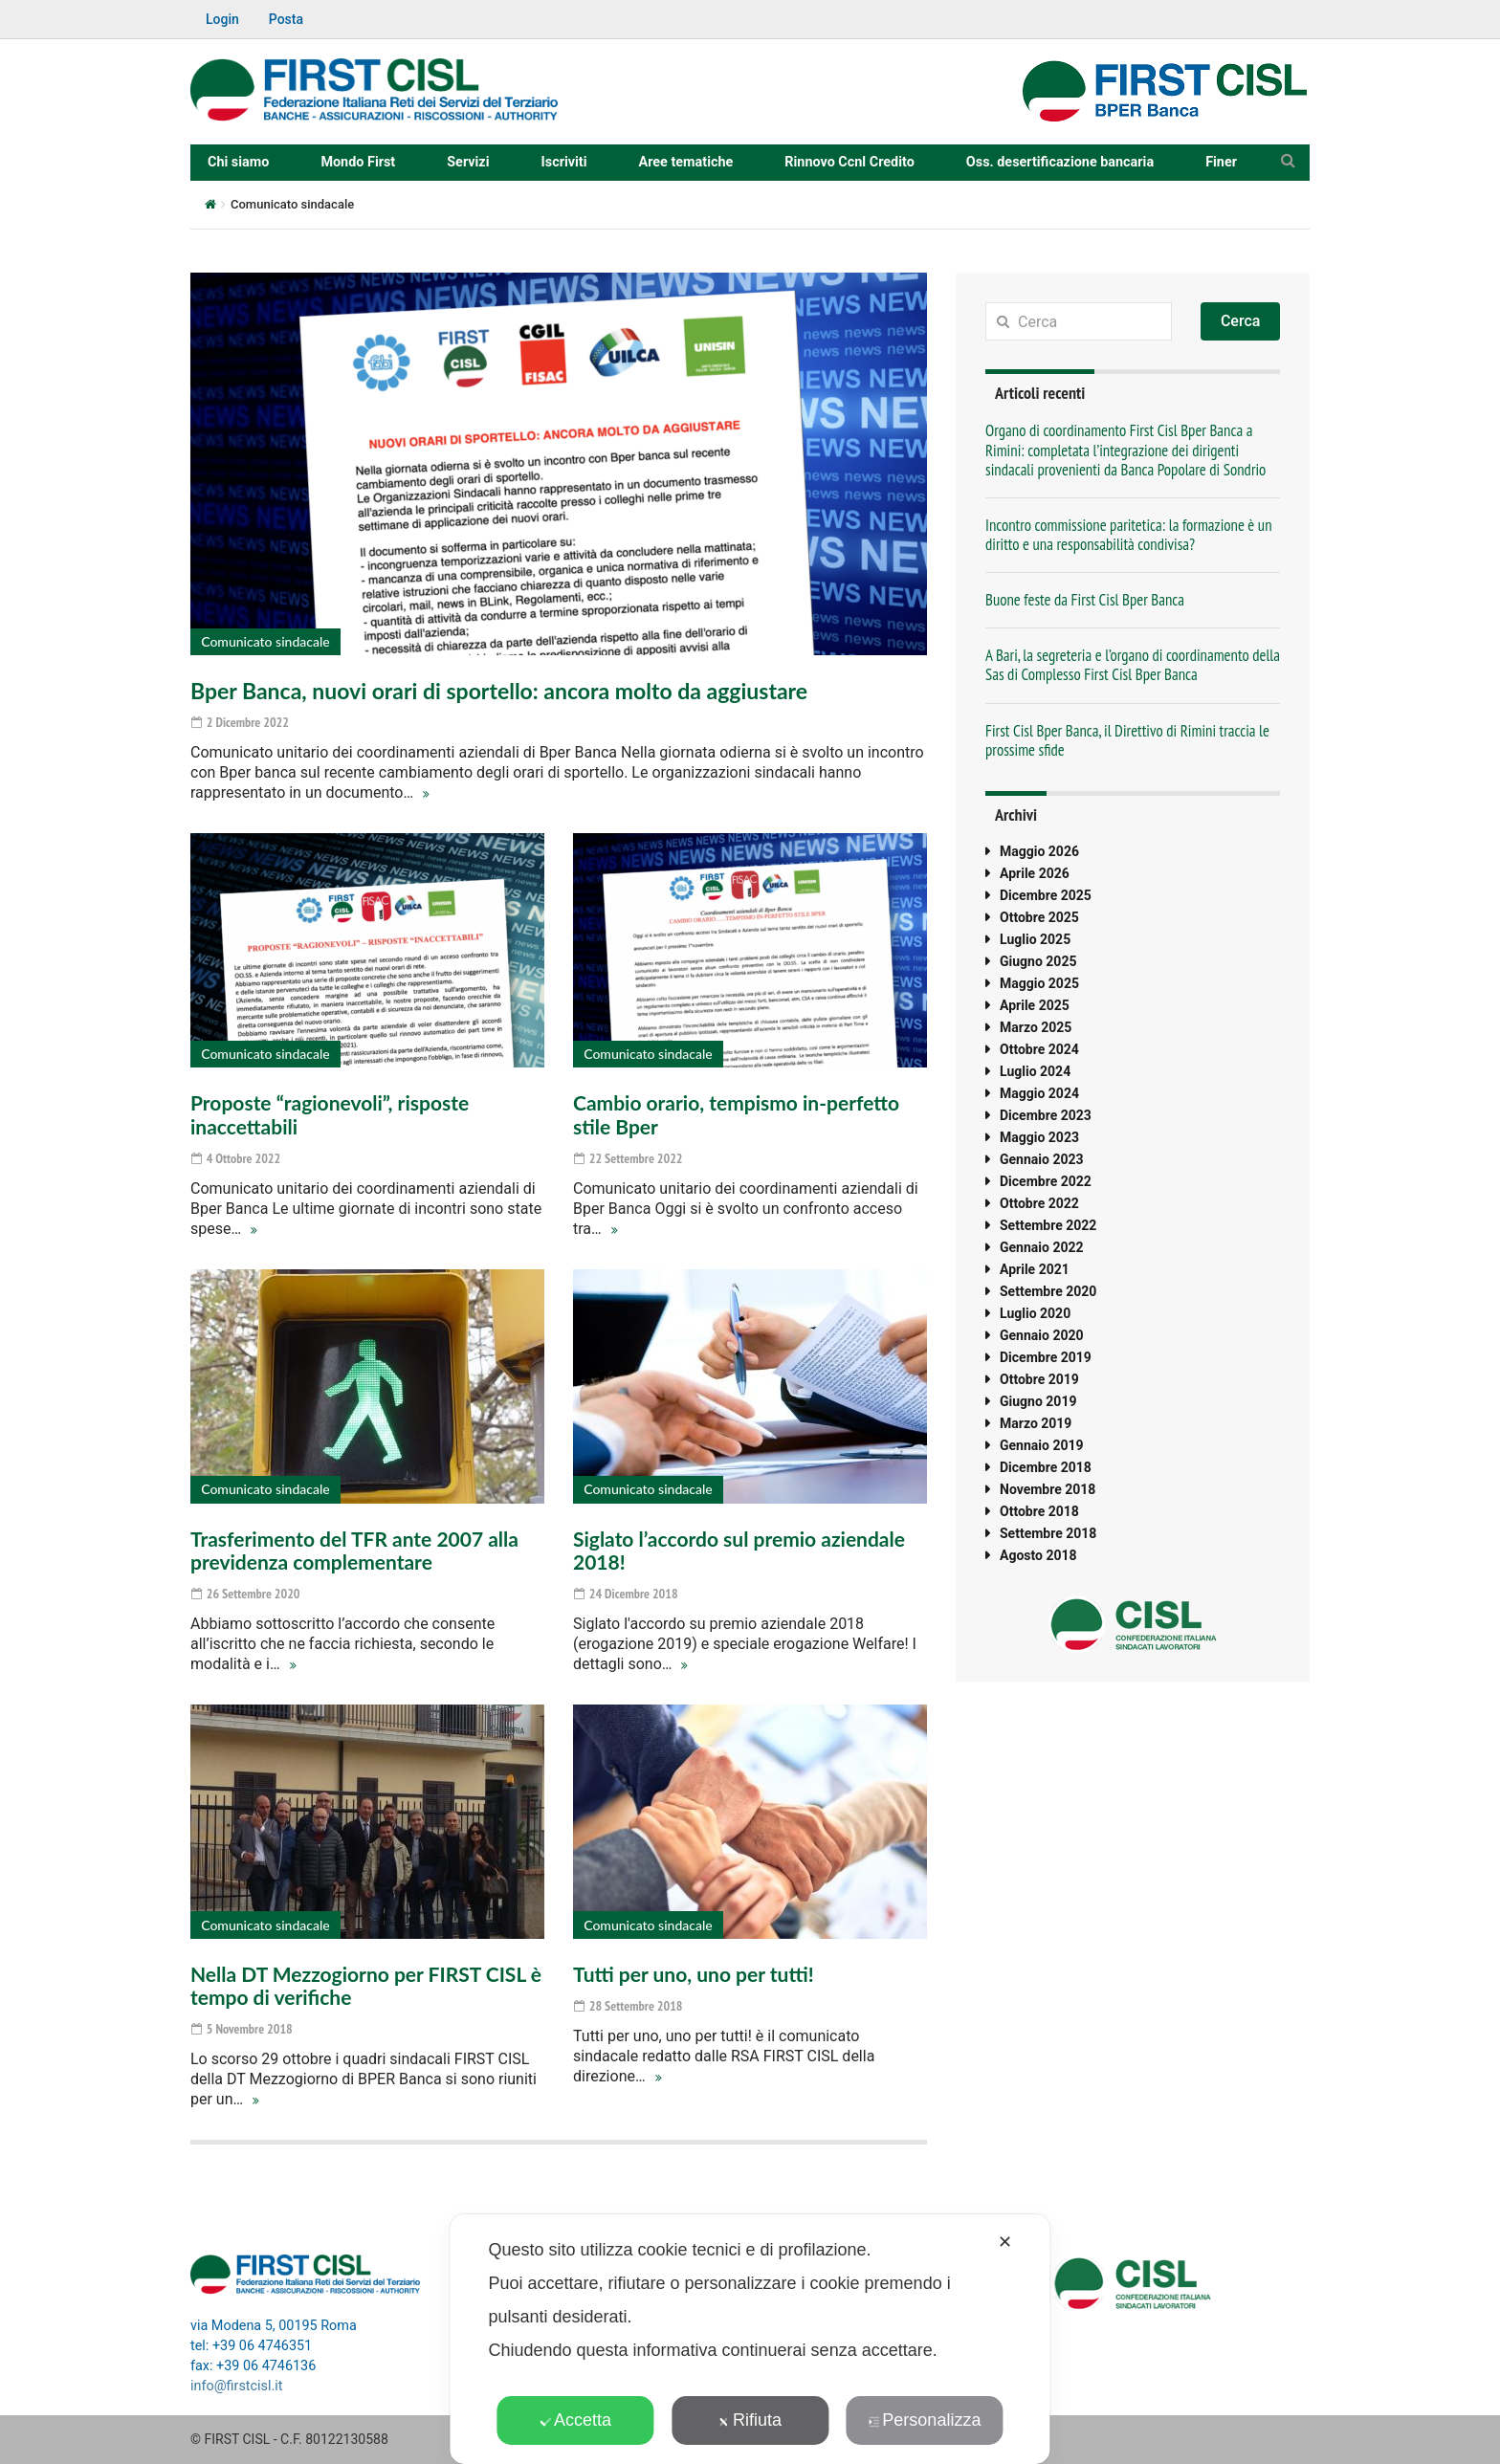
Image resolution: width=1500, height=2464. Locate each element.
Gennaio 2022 (1042, 1247)
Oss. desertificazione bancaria (1060, 162)
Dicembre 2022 (1046, 1181)
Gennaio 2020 (1042, 1335)
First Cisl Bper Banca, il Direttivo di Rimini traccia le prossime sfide (1127, 740)
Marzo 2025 (1035, 1027)
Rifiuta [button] (750, 2420)
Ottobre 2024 (1039, 1049)
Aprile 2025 (1035, 1005)
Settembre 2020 (1048, 1291)
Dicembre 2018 (1046, 1467)
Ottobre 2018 (1039, 1511)
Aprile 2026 (1035, 873)
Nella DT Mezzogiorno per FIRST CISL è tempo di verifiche (365, 1985)
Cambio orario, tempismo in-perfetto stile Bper (736, 1113)
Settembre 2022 (1048, 1225)
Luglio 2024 (1035, 1071)
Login (222, 19)
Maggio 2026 (1039, 851)
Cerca (1241, 321)
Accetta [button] (575, 2420)
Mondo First (357, 162)
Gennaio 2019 (1042, 1445)
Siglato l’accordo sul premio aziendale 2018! (739, 1550)
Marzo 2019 (1035, 1423)
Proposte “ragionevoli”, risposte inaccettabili (329, 1113)
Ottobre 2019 (1039, 1379)
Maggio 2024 (1039, 1093)
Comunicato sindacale (265, 641)
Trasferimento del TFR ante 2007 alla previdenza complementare (354, 1550)
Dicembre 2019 (1046, 1357)
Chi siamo (238, 162)
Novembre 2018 (1047, 1489)
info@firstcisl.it (236, 2386)
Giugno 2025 (1038, 961)
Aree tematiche (686, 162)
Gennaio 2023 (1042, 1159)
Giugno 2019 (1038, 1401)
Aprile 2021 (1035, 1269)
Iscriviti (564, 162)
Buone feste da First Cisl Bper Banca (1084, 599)
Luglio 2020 (1035, 1313)
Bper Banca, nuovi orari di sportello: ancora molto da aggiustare (498, 690)
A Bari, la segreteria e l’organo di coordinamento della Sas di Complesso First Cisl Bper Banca (1132, 665)
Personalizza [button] (924, 2420)
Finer (1221, 162)
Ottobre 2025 (1039, 917)
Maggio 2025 (1039, 983)
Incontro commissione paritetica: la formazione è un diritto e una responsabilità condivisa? (1128, 535)
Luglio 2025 (1035, 939)
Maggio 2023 (1039, 1137)
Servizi (468, 162)
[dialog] (749, 2339)
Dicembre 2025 (1046, 895)
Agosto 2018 (1038, 1555)
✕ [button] (1005, 2242)
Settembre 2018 (1048, 1533)
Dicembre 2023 (1046, 1115)
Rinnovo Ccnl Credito (849, 162)
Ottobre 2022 (1039, 1203)
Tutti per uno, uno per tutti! (693, 1974)
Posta (286, 19)
